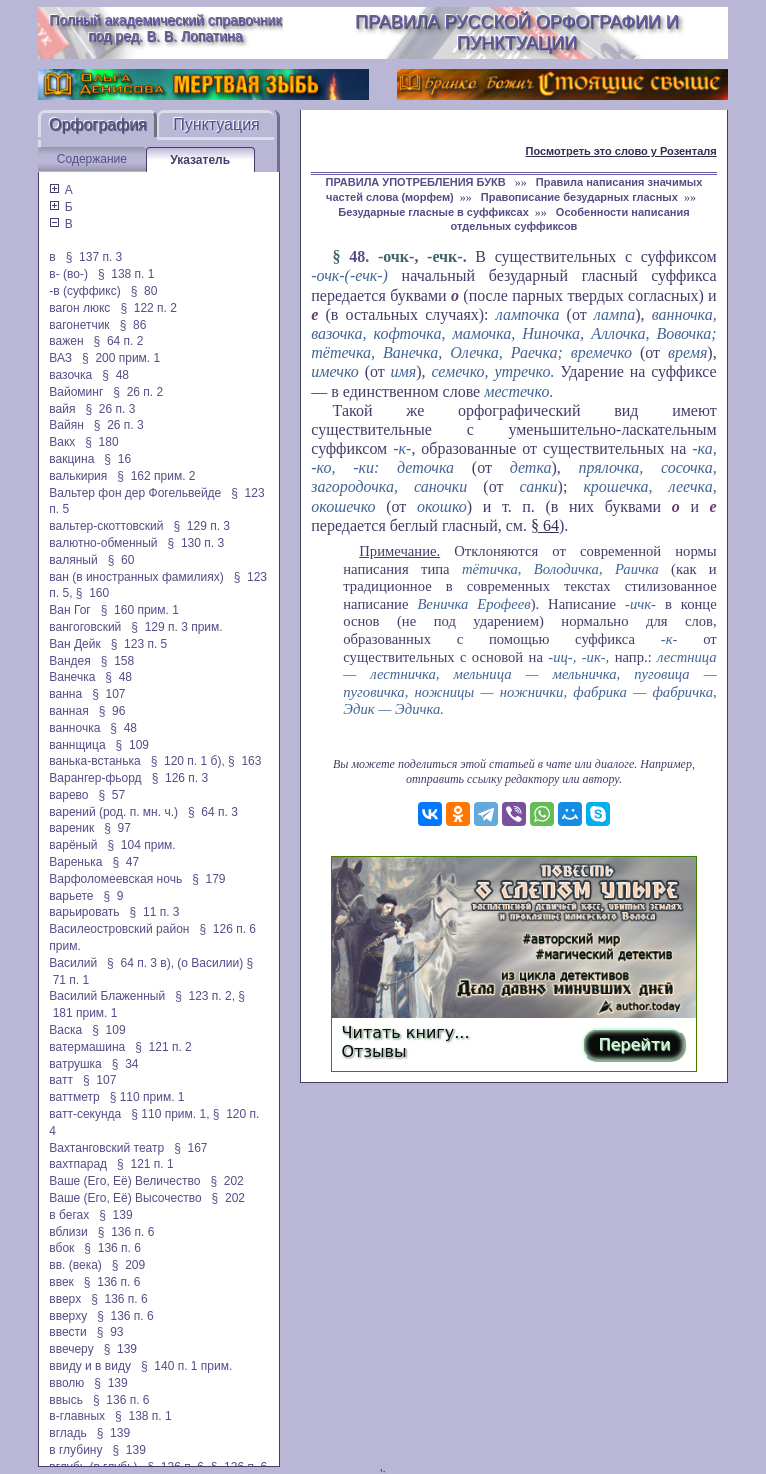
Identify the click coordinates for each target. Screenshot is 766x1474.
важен (66, 341)
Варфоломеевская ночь (115, 879)
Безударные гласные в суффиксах (433, 212)
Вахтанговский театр (106, 1148)
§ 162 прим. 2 (156, 476)
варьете (71, 896)
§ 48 (115, 375)
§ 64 (545, 525)
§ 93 (110, 1332)
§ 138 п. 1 (126, 274)
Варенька (75, 862)
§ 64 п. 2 (119, 341)
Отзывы (374, 1051)
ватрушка (75, 1064)
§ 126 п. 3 (180, 778)
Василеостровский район (119, 929)
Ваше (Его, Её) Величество (124, 1181)
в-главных (77, 1416)
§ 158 (117, 661)
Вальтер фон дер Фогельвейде (135, 493)
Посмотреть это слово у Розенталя (621, 151)
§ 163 (244, 761)
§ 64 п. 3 (213, 812)
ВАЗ (60, 358)
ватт (61, 1080)
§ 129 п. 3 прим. (176, 627)
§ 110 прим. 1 (147, 1097)
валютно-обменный (103, 543)
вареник (71, 828)
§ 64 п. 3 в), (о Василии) (175, 963)
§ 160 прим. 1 (140, 610)
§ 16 (117, 459)
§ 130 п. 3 (196, 543)
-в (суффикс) (84, 291)
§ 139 (115, 1215)
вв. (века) (75, 1265)
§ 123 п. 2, (205, 996)
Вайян (66, 425)
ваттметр (74, 1097)
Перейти (634, 1044)
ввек (61, 1282)
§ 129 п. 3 (201, 526)
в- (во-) (68, 274)
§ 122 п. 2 (148, 308)
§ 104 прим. (142, 845)
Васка (65, 1030)
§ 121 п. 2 (163, 1047)
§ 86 (133, 325)
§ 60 (121, 560)
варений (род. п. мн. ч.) (113, 812)
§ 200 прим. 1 (121, 358)
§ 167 (190, 1148)
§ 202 (226, 1181)
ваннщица (77, 745)
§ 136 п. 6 (126, 1232)
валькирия (78, 476)
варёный (73, 845)
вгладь (67, 1433)
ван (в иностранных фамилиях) (136, 577)
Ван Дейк (74, 644)
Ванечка (72, 677)
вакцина (71, 459)
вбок (61, 1248)
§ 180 (101, 442)
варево (68, 795)
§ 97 (117, 828)
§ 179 (208, 879)
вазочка (70, 375)
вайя (62, 409)
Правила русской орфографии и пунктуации (517, 32)
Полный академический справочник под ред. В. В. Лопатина (165, 28)
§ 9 (113, 896)
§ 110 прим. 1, (170, 1114)
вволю (66, 1383)
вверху (68, 1316)
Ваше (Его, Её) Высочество (125, 1198)
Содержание (92, 159)
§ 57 (112, 795)
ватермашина (87, 1047)
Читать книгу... (406, 1032)
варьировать (84, 912)
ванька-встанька (94, 761)
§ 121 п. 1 (145, 1164)
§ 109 (132, 745)
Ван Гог (69, 610)
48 (357, 256)
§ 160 (92, 593)
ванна (65, 694)
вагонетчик (79, 325)
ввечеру (71, 1349)
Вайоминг (76, 392)
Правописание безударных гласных (579, 197)
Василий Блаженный (107, 996)
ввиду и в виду (90, 1366)
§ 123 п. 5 (139, 644)
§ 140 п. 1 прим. (186, 1366)
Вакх (62, 442)
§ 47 (125, 862)
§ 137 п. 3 (94, 257)
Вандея (69, 661)
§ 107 (108, 694)
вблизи (68, 1232)
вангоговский (85, 627)
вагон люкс (79, 308)
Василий (73, 963)
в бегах (69, 1215)
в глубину (75, 1450)
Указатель (200, 160)
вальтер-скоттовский (106, 526)
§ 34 (125, 1064)
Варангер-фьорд (95, 778)
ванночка (74, 728)
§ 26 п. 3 (110, 409)
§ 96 (112, 711)
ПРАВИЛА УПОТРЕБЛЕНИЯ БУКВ (417, 182)
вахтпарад (78, 1164)
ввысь (66, 1400)
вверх (65, 1299)
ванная (68, 711)
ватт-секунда (85, 1114)
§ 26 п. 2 (138, 392)
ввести (68, 1332)
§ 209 (128, 1265)
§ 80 (144, 291)
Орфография (98, 124)
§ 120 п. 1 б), (188, 761)
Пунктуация (216, 124)
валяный (73, 560)
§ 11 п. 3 (155, 912)
